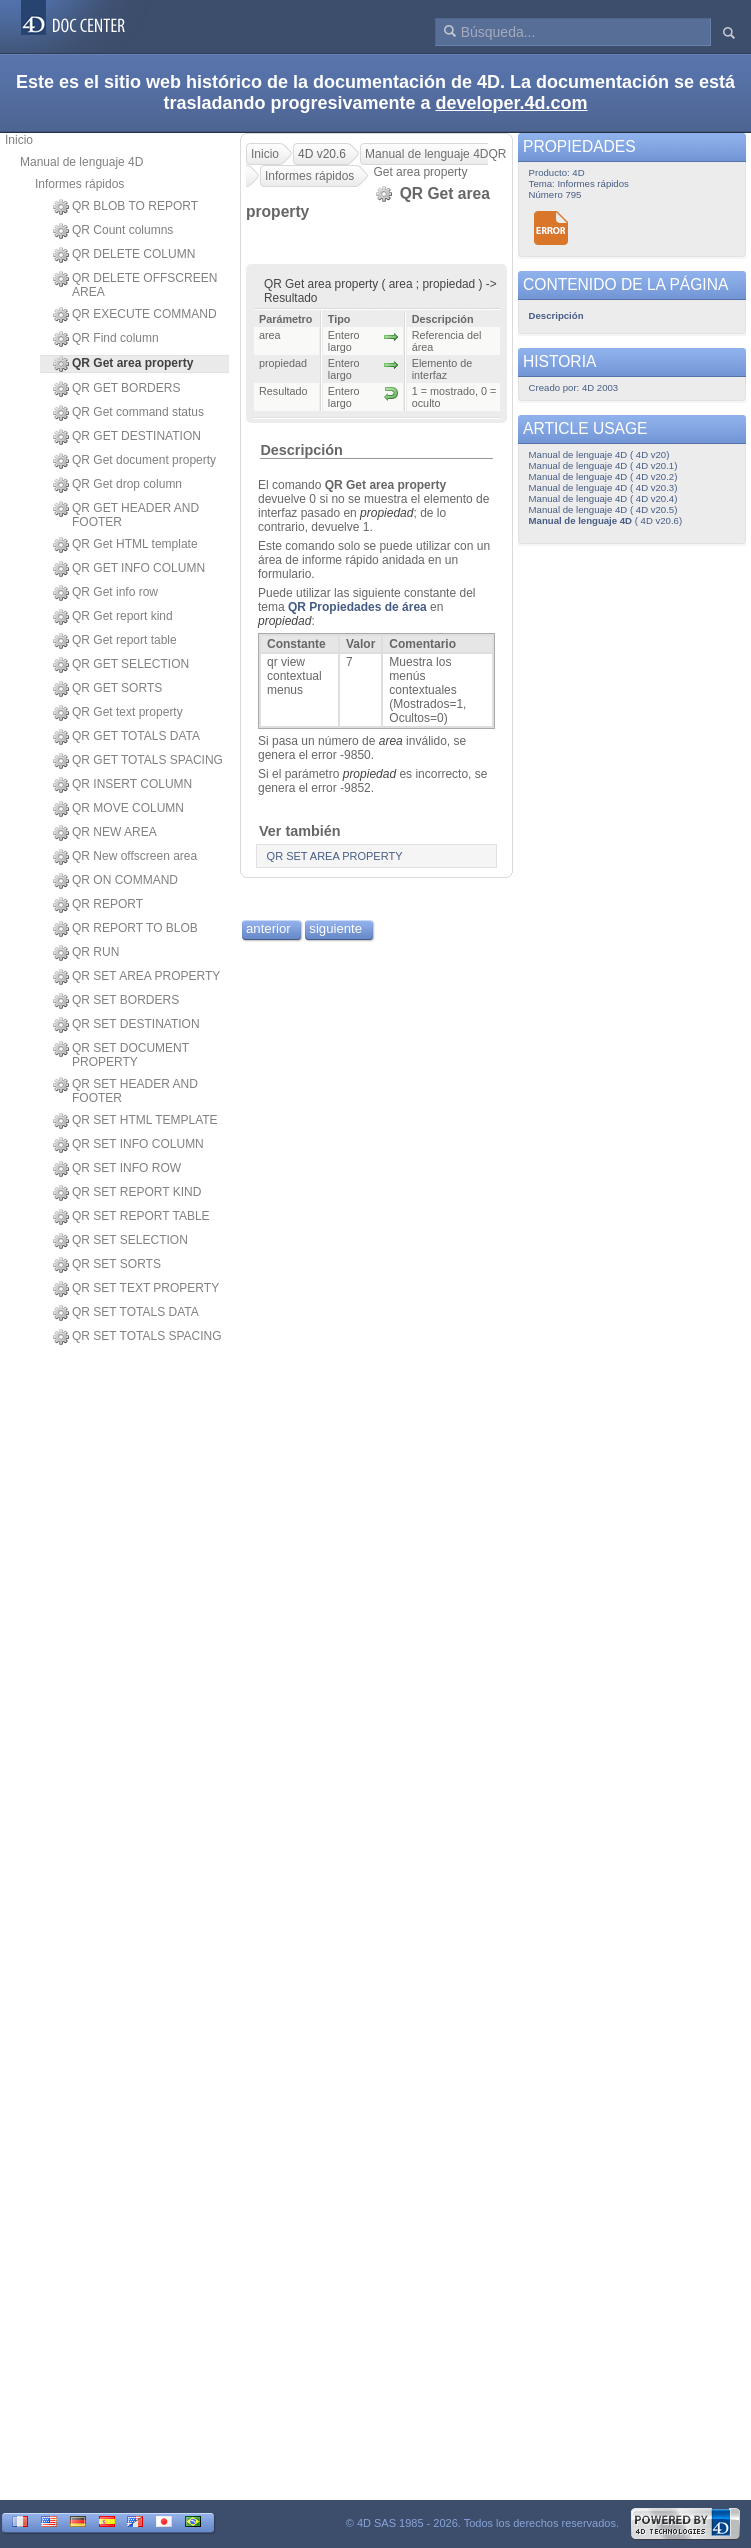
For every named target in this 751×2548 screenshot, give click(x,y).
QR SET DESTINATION (126, 1025)
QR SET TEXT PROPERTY (136, 1289)
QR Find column (106, 339)
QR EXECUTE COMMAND (135, 315)
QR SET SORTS (107, 1265)
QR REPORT (98, 905)
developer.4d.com (512, 103)
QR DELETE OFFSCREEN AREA (135, 285)
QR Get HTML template (125, 545)
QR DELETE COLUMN (124, 255)
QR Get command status (128, 413)
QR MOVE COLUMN (118, 809)
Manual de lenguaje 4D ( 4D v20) (599, 454)
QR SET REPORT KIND (127, 1193)
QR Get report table (115, 641)
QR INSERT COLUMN (122, 785)
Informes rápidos (79, 184)
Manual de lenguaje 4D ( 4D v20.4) (603, 498)
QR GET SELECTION (121, 665)
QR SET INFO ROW (117, 1169)
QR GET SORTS (107, 689)
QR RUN (86, 953)
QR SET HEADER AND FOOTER (125, 1091)
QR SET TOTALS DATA (126, 1313)
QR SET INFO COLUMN (128, 1145)
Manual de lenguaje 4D (81, 162)
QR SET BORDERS (116, 1001)
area (391, 741)
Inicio (19, 140)
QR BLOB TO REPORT (125, 207)
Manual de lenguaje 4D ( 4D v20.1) (603, 465)
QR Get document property (134, 461)
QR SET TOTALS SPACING (137, 1337)
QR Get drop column (117, 485)
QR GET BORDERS (116, 389)
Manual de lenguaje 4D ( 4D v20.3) (603, 487)
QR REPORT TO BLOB (125, 929)
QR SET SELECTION (120, 1241)
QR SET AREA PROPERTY (136, 977)
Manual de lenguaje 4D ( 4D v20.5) (603, 509)
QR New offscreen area (125, 857)
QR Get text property (118, 713)
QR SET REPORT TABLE (131, 1217)
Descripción (301, 450)
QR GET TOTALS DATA (126, 737)
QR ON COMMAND (115, 881)
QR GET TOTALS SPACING (138, 761)
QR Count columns (113, 231)
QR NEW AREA (105, 833)
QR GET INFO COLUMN (129, 569)
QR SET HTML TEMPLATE (135, 1121)
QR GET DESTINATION (127, 437)
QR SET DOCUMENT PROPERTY (121, 1055)
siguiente (335, 928)
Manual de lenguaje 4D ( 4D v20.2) (603, 476)
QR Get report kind (113, 617)
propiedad (386, 513)
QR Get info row (105, 593)
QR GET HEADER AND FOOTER (126, 515)
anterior (268, 928)
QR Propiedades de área (357, 607)
